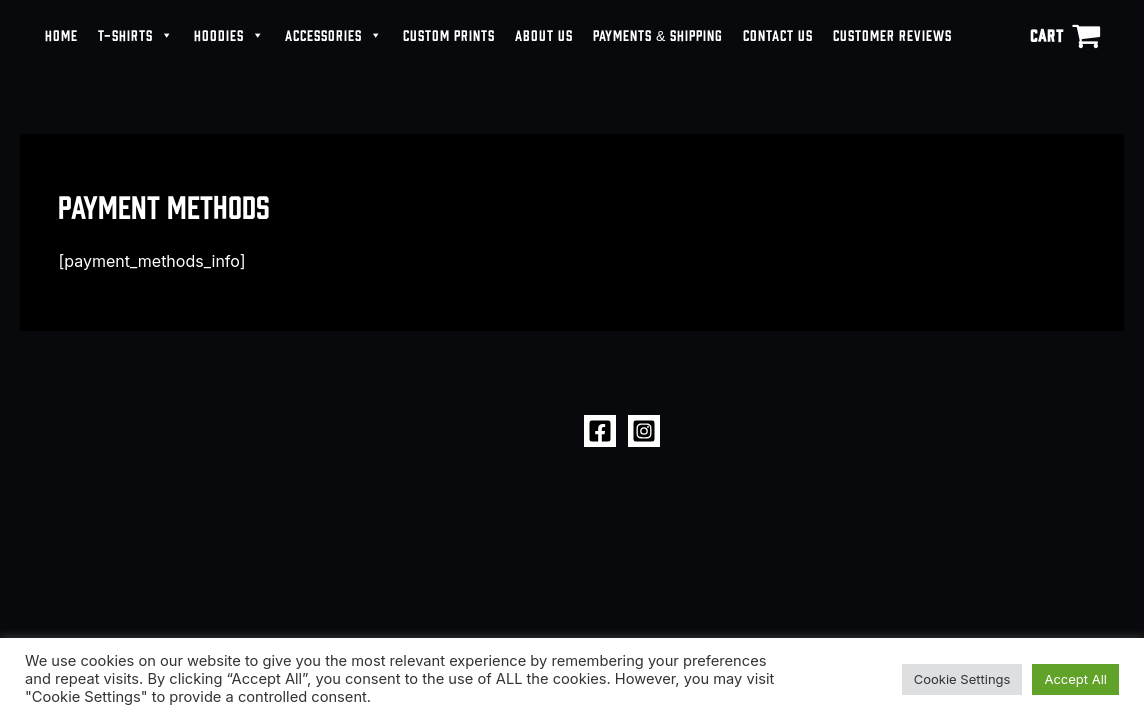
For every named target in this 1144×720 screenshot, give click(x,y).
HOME (61, 34)
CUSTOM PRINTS (449, 34)
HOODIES (229, 35)
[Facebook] (600, 431)
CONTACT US (778, 34)
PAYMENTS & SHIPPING (658, 34)
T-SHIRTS (136, 35)
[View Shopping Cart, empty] (1065, 35)
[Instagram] (644, 431)
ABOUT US (544, 34)
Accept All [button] (1075, 679)
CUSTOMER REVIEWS (892, 34)
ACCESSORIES (334, 35)
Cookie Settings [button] (962, 679)
